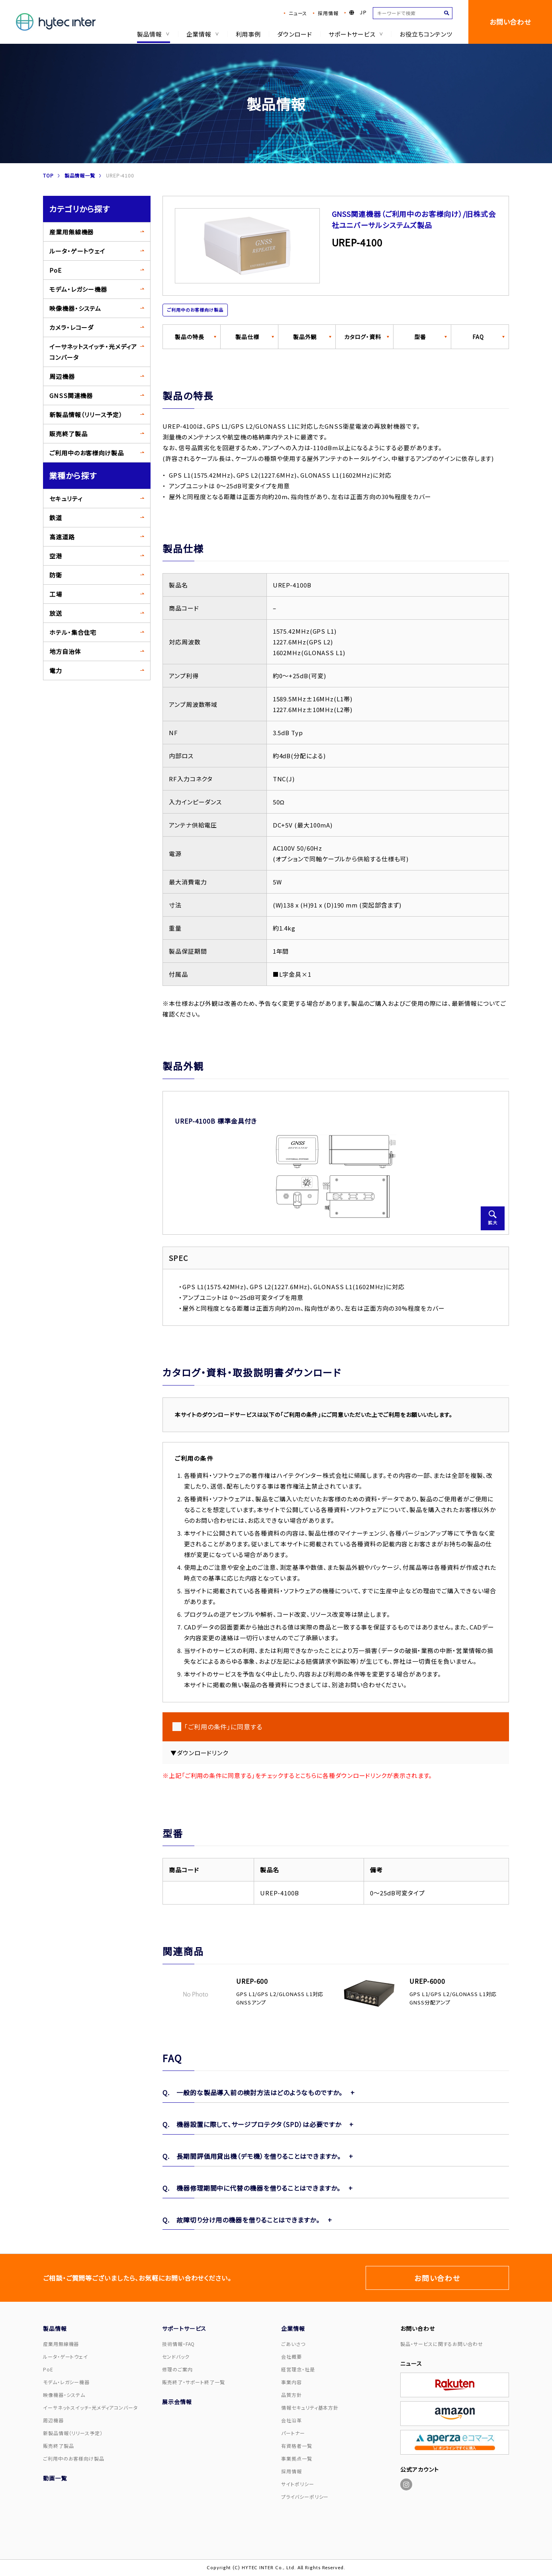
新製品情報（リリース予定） (86, 414)
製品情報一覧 (80, 175)
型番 (420, 337)
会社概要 (291, 2356)
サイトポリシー (297, 2483)
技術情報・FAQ (178, 2343)
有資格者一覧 (296, 2445)
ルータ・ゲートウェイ (77, 251)
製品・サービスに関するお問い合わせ (441, 2343)
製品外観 (305, 337)
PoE (55, 270)
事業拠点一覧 (296, 2458)
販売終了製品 (68, 433)
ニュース (297, 13)
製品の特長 (189, 337)
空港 (55, 556)
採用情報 (328, 13)
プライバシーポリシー (305, 2496)
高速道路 (62, 537)
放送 (55, 613)
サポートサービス (355, 34)
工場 (55, 594)
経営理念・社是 (298, 2369)
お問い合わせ (510, 22)
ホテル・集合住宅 (72, 632)
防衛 (55, 575)
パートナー (293, 2433)
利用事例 (247, 34)
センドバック (175, 2356)
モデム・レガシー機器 (78, 289)
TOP (48, 175)
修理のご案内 (177, 2369)
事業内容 (291, 2382)
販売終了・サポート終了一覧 (193, 2382)
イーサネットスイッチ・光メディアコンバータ (93, 351)
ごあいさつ (293, 2343)
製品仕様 (247, 337)
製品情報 (152, 34)
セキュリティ (65, 498)
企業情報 (202, 34)
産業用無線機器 (71, 232)
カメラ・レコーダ (71, 327)
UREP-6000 (427, 1981)
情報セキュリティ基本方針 (310, 2407)
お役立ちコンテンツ (425, 34)
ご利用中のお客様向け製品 (86, 453)
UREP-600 (252, 1981)
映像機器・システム (75, 308)
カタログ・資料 (362, 337)
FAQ (478, 337)
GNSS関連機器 (71, 395)
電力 (55, 670)
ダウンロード (294, 34)
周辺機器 (62, 376)
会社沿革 (291, 2420)
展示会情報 (177, 2402)
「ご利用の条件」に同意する (223, 1726)
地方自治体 (65, 651)
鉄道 (55, 517)
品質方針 (291, 2394)
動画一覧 (55, 2478)
